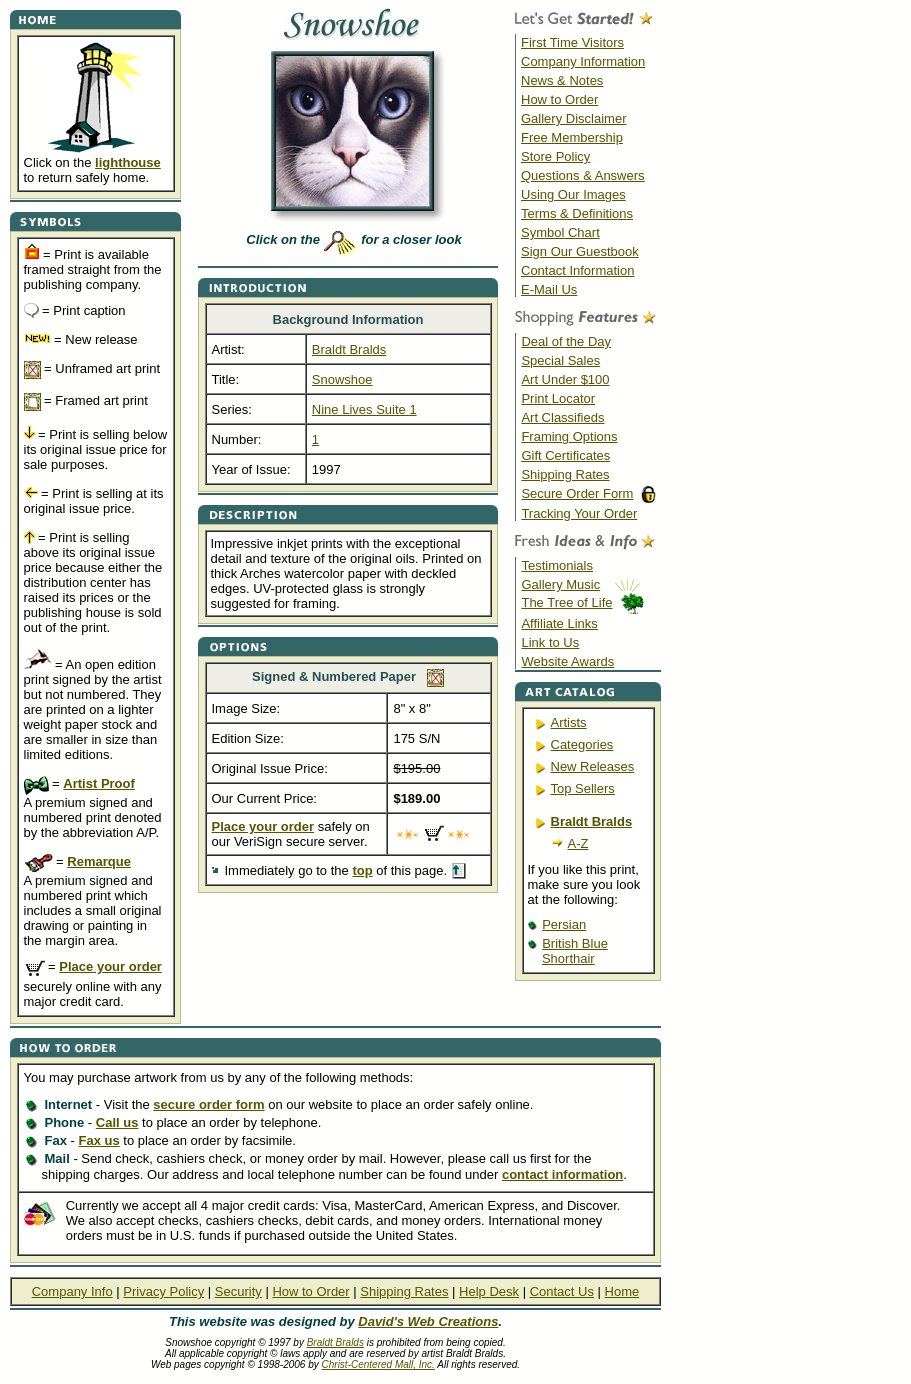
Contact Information (577, 270)
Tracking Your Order (579, 513)
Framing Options (569, 436)
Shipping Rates (565, 474)
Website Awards (567, 661)
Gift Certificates (565, 455)
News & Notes (562, 80)
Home (622, 1291)
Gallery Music (560, 584)
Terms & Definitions (577, 213)
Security (238, 1291)
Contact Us (562, 1291)
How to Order (559, 99)
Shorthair (568, 958)
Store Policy (555, 156)
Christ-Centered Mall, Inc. (378, 1364)
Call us (117, 1122)
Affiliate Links (559, 623)
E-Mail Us (549, 289)
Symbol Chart (560, 232)
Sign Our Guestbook (580, 251)
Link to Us (550, 642)
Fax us (98, 1140)
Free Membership (572, 137)
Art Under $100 (565, 379)
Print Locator (558, 398)
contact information (562, 1174)
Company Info (72, 1291)
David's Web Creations (428, 1321)
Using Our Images (573, 194)
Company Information (583, 61)
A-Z (578, 843)
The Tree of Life (566, 602)
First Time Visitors (572, 42)
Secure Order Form (577, 493)
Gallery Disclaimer (573, 118)
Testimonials (557, 565)
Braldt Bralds (335, 1342)
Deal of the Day (566, 341)
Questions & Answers (583, 175)
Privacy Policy (163, 1291)
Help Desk (489, 1291)
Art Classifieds (562, 417)
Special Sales (560, 360)
